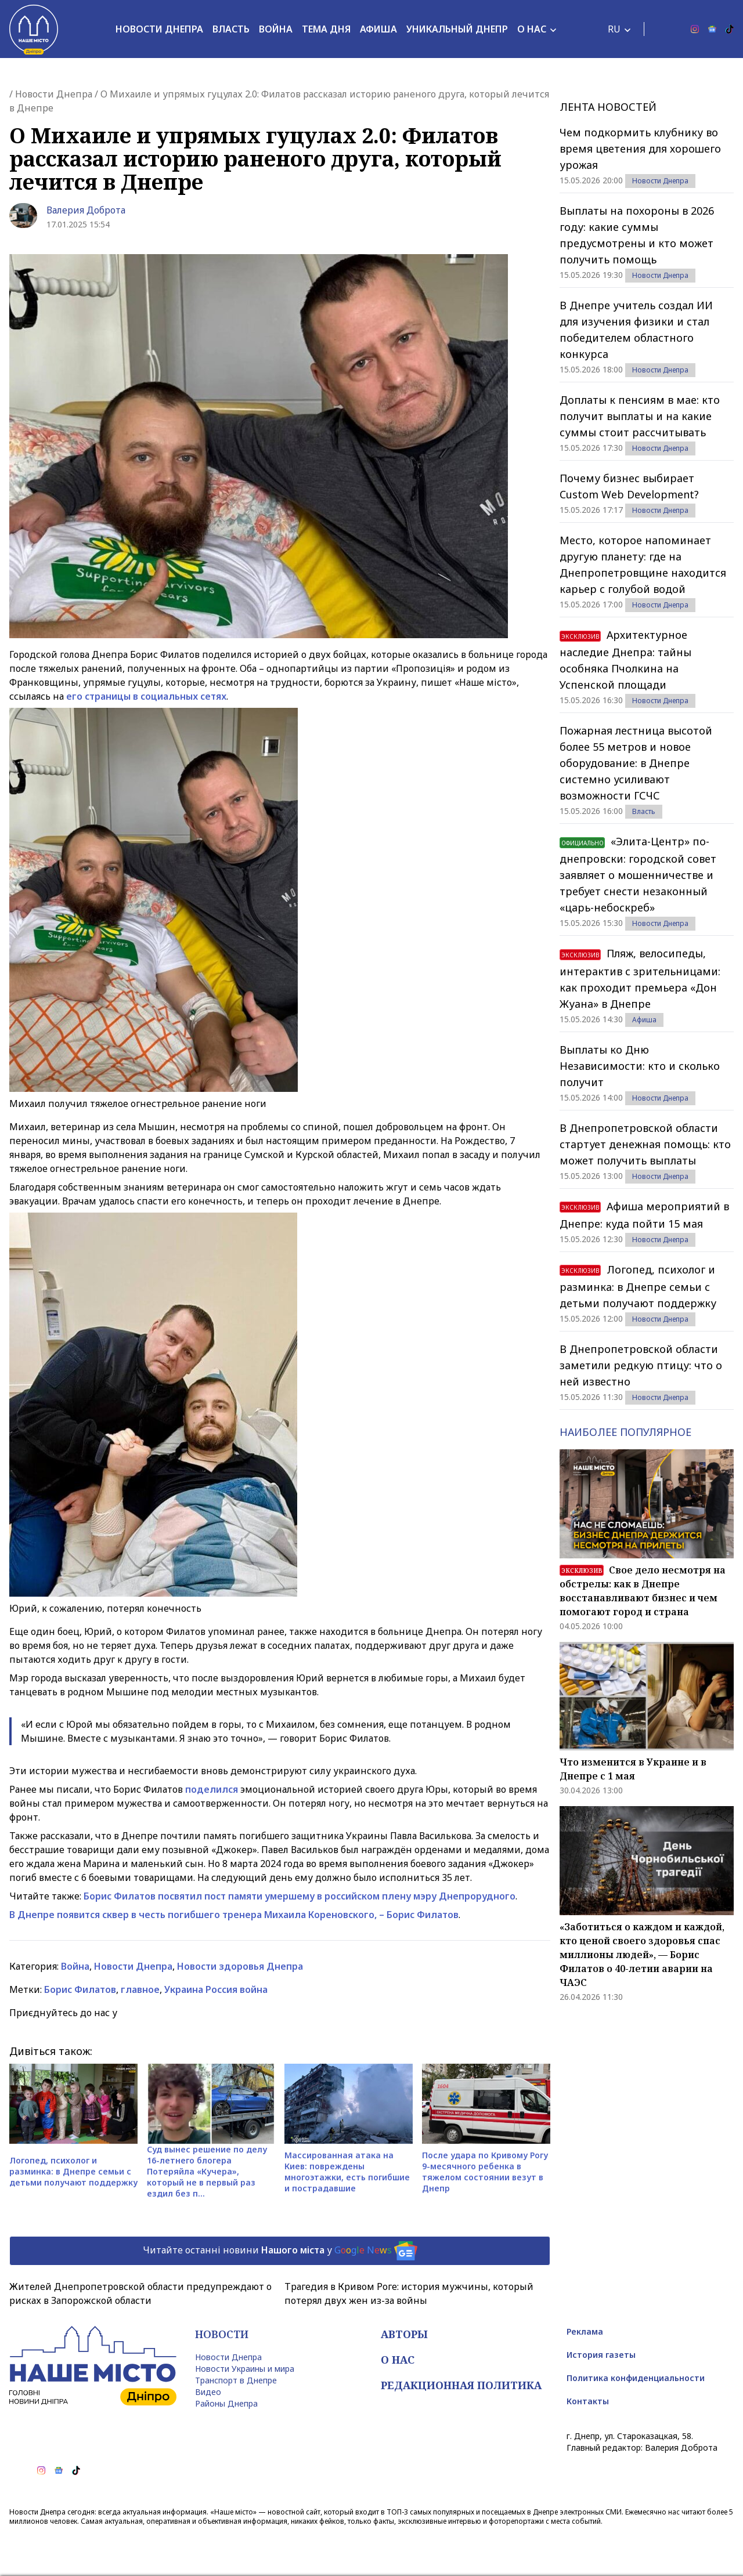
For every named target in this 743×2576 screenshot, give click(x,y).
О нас (531, 29)
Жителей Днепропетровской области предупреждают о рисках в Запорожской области (140, 2293)
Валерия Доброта (85, 210)
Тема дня (326, 29)
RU (614, 29)
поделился (211, 1789)
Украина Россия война (216, 1989)
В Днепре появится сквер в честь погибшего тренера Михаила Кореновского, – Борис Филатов (234, 1914)
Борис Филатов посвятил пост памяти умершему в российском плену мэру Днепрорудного (299, 1896)
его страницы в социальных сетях (146, 696)
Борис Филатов (80, 1989)
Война (276, 29)
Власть (231, 29)
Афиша (378, 29)
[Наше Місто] (33, 29)
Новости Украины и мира (244, 2368)
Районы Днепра (226, 2403)
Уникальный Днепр (457, 29)
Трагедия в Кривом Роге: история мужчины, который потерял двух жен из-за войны (408, 2293)
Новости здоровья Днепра (240, 1966)
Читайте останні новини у (280, 2250)
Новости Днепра (159, 29)
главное (140, 1989)
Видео (208, 2391)
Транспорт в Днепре (236, 2380)
